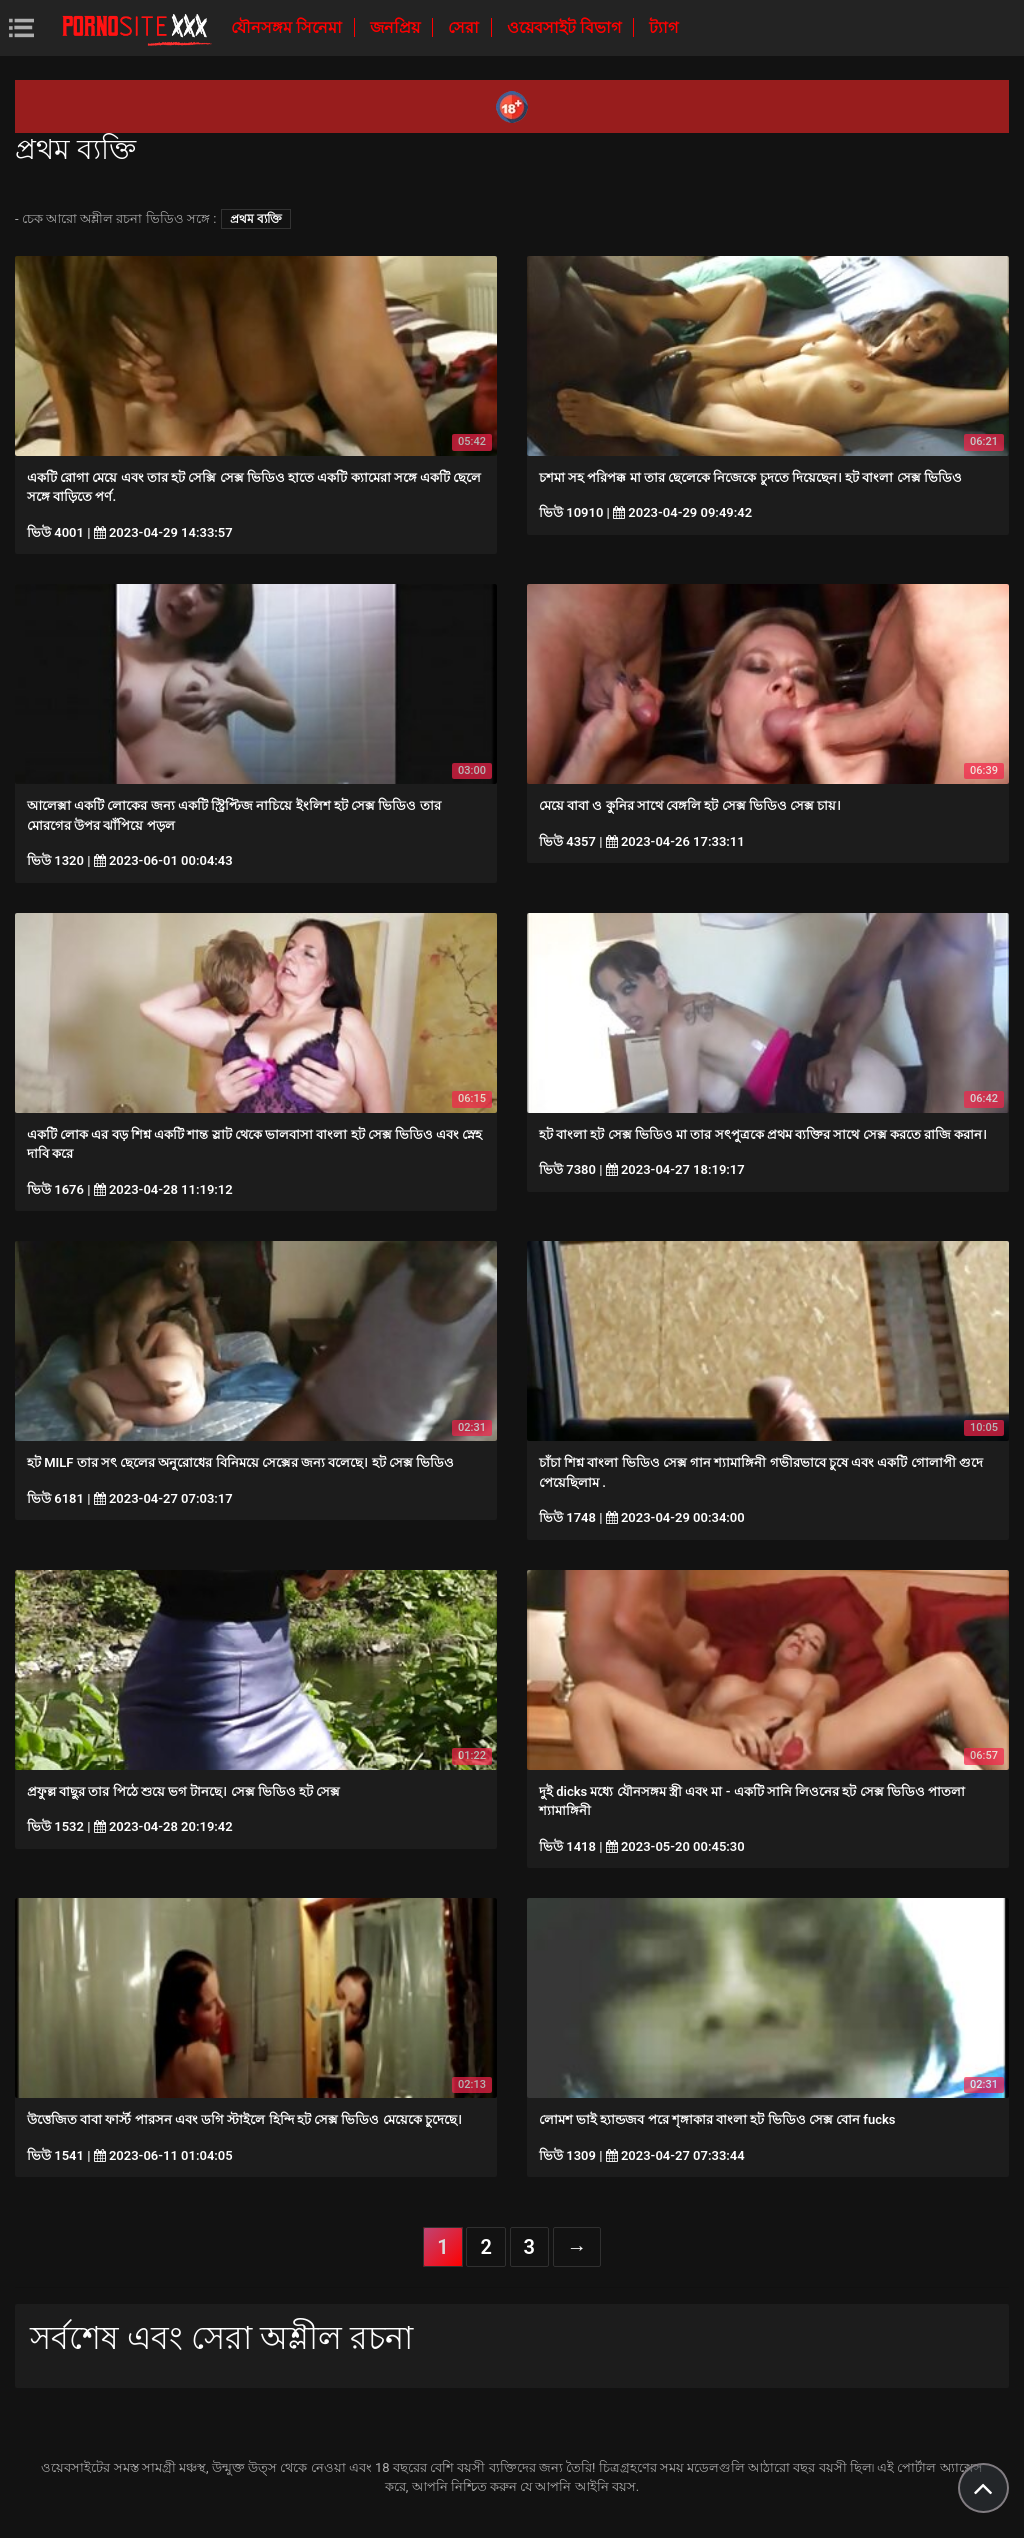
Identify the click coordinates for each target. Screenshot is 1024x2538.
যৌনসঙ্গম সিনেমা (288, 27)
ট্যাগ (663, 27)
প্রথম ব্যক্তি (256, 219)
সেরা (465, 27)
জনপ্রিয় (397, 27)
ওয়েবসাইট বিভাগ (566, 27)
